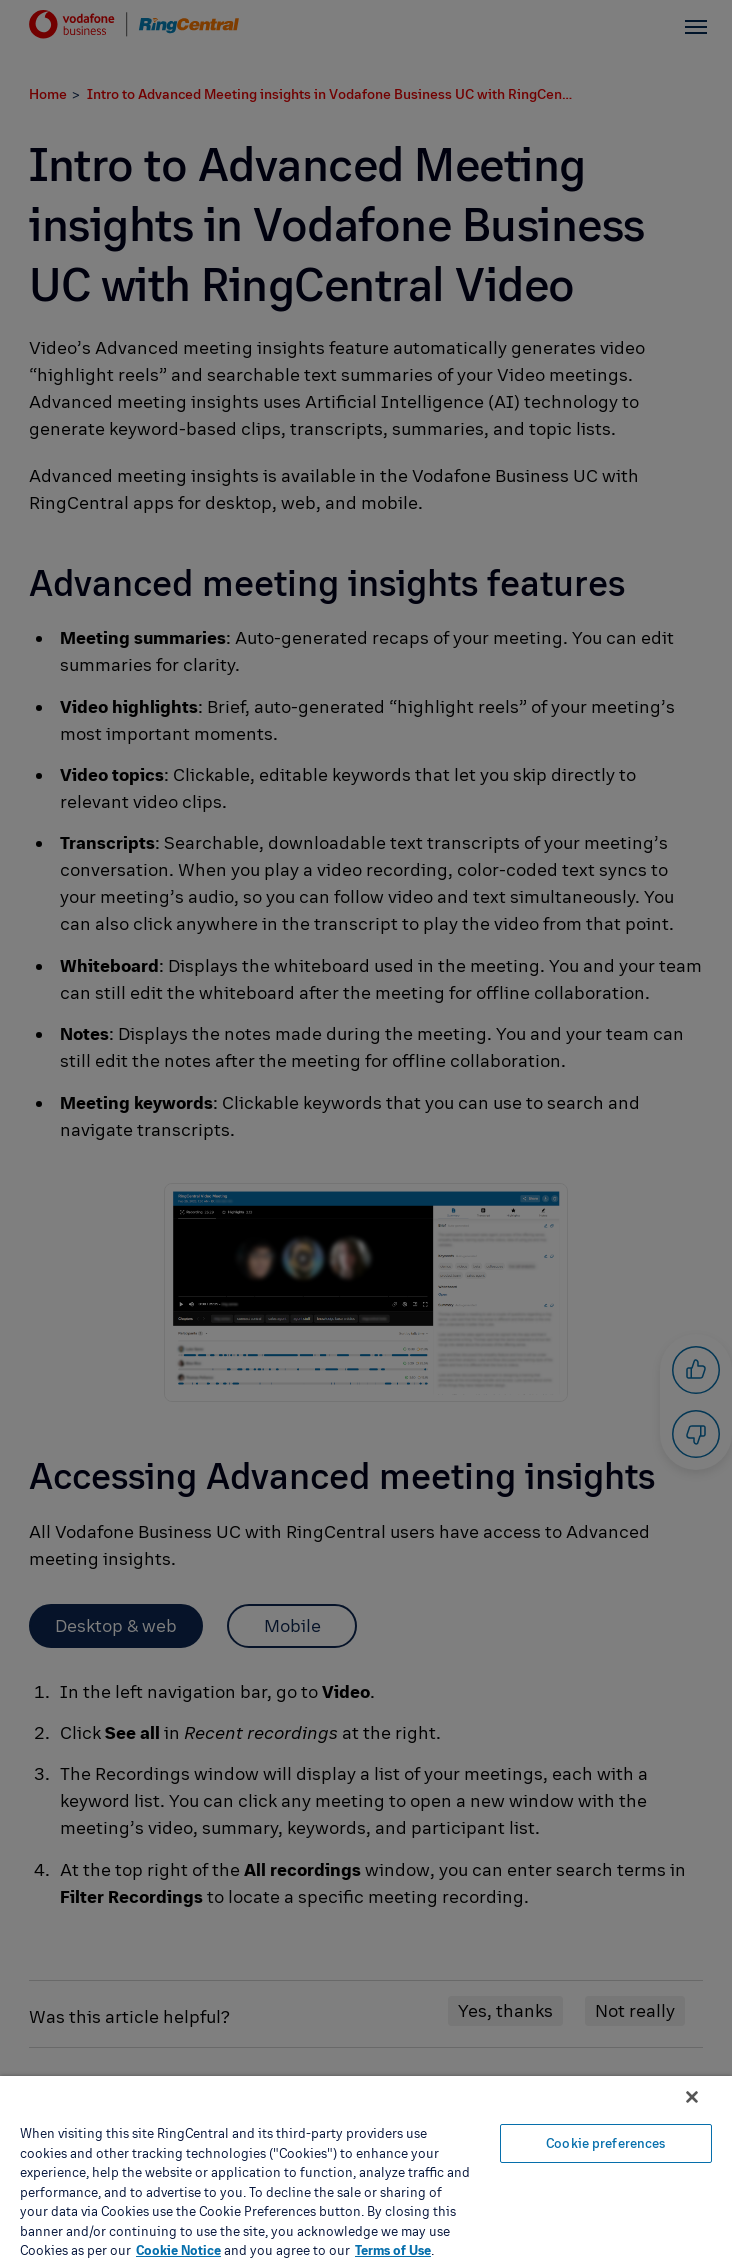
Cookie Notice (178, 2250)
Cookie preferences (605, 2143)
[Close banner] (692, 2097)
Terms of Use (393, 2250)
